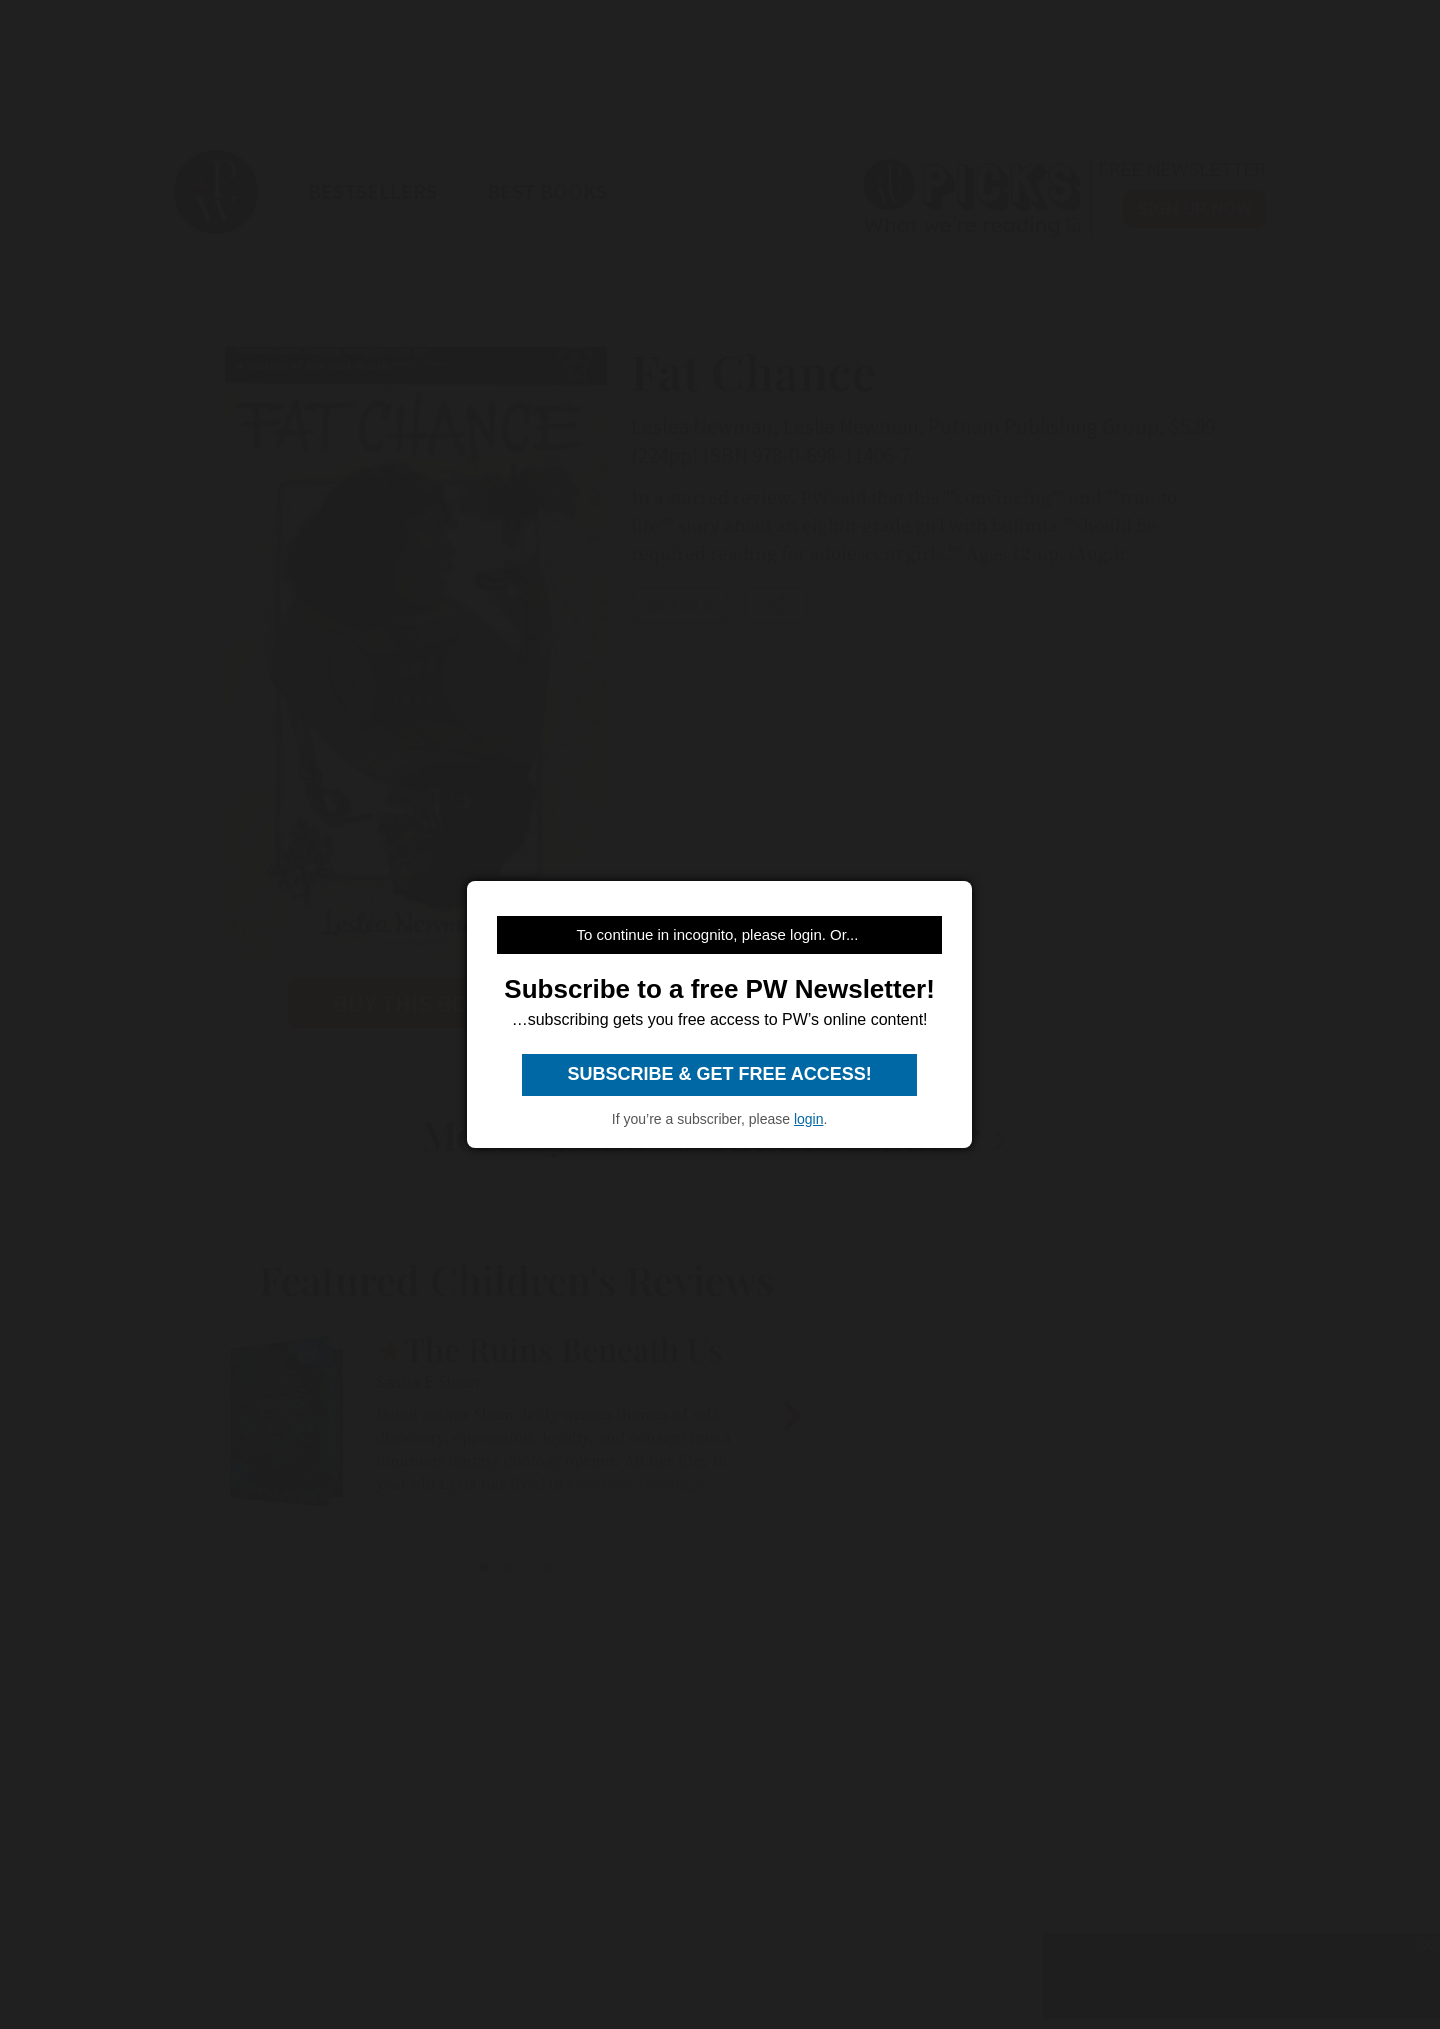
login (809, 1119)
